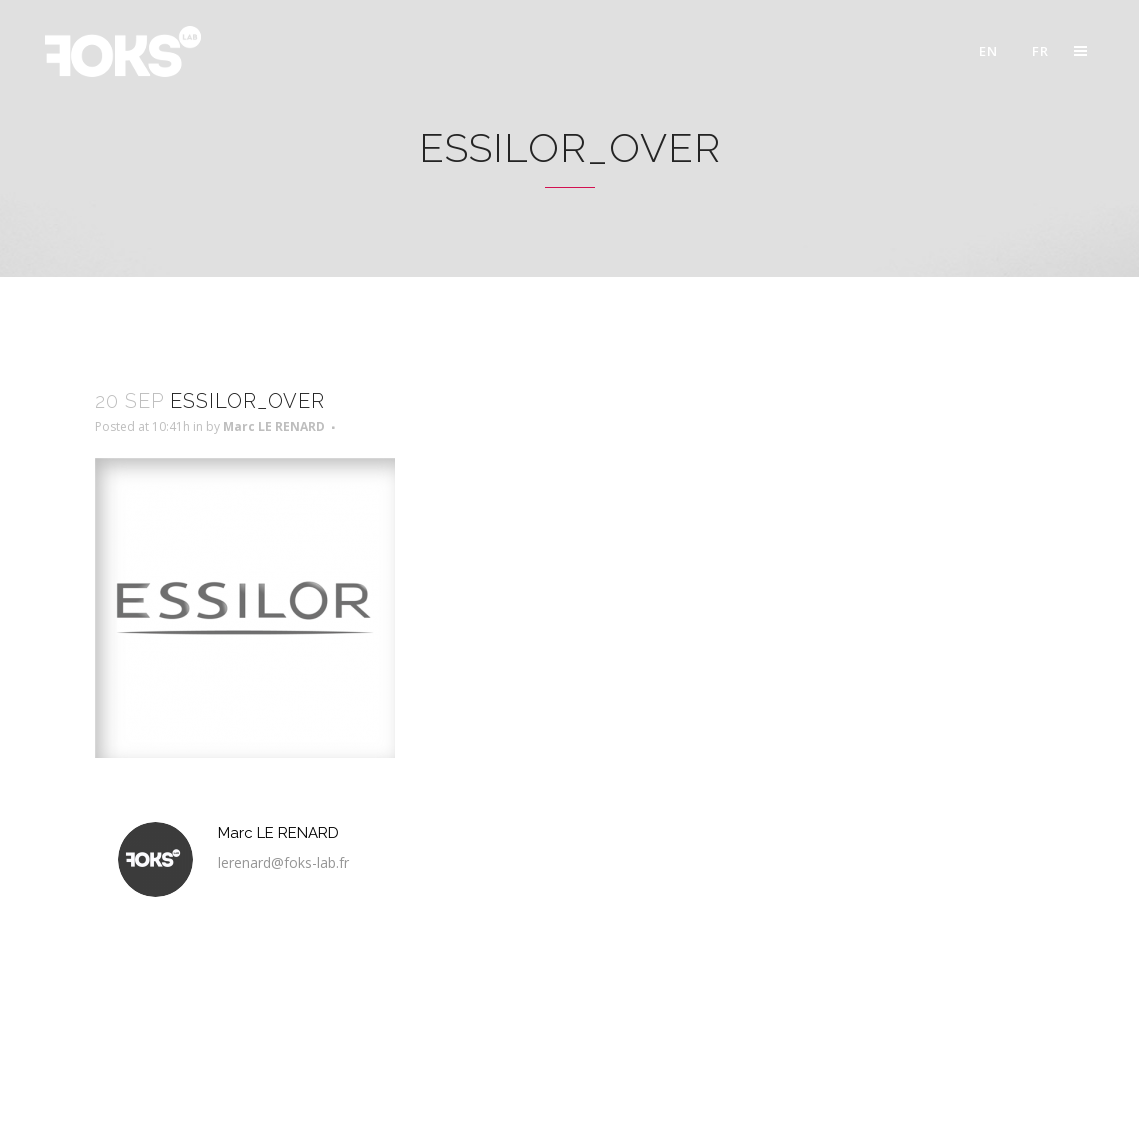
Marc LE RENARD (274, 426)
